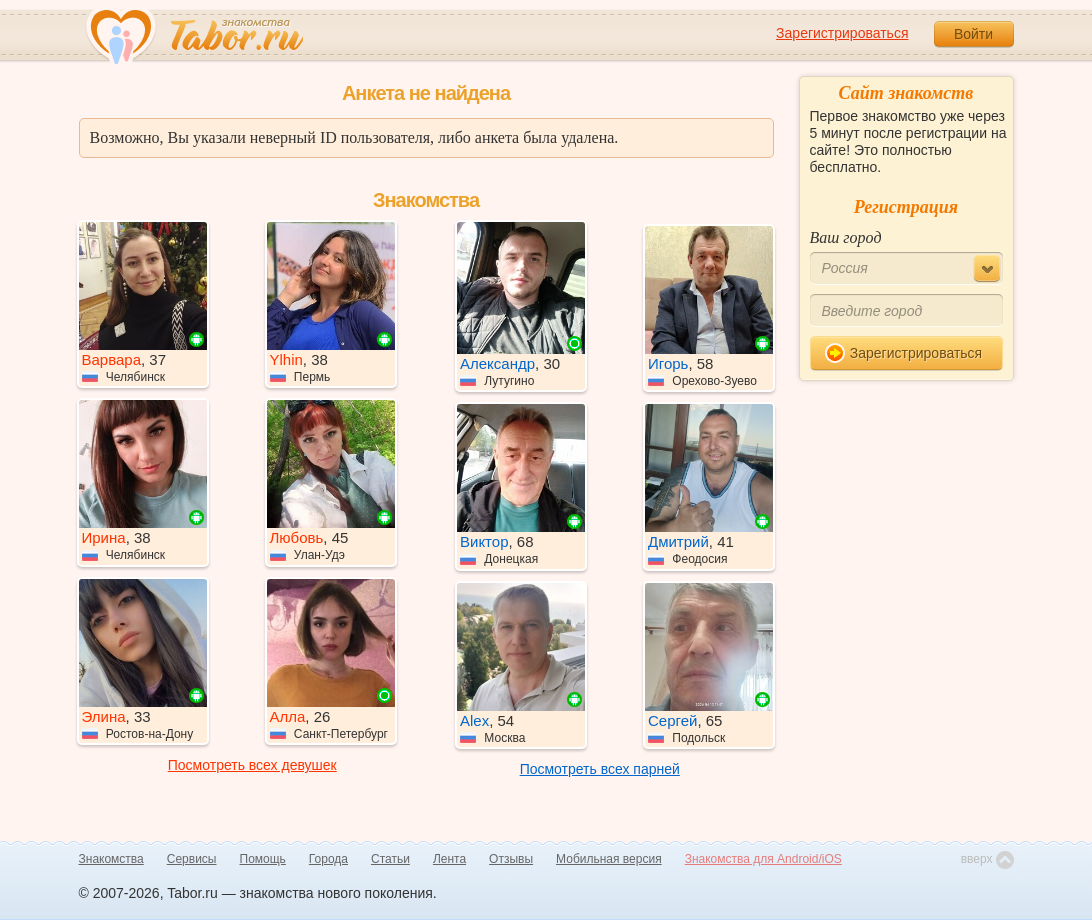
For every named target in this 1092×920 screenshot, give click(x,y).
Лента (449, 859)
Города (328, 859)
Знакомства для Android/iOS (763, 859)
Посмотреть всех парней (600, 769)
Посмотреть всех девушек (252, 765)
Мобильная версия (609, 859)
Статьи (390, 859)
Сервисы (192, 859)
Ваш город (846, 237)
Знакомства (111, 859)
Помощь (263, 859)
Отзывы (511, 859)
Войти (973, 34)
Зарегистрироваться (842, 33)
